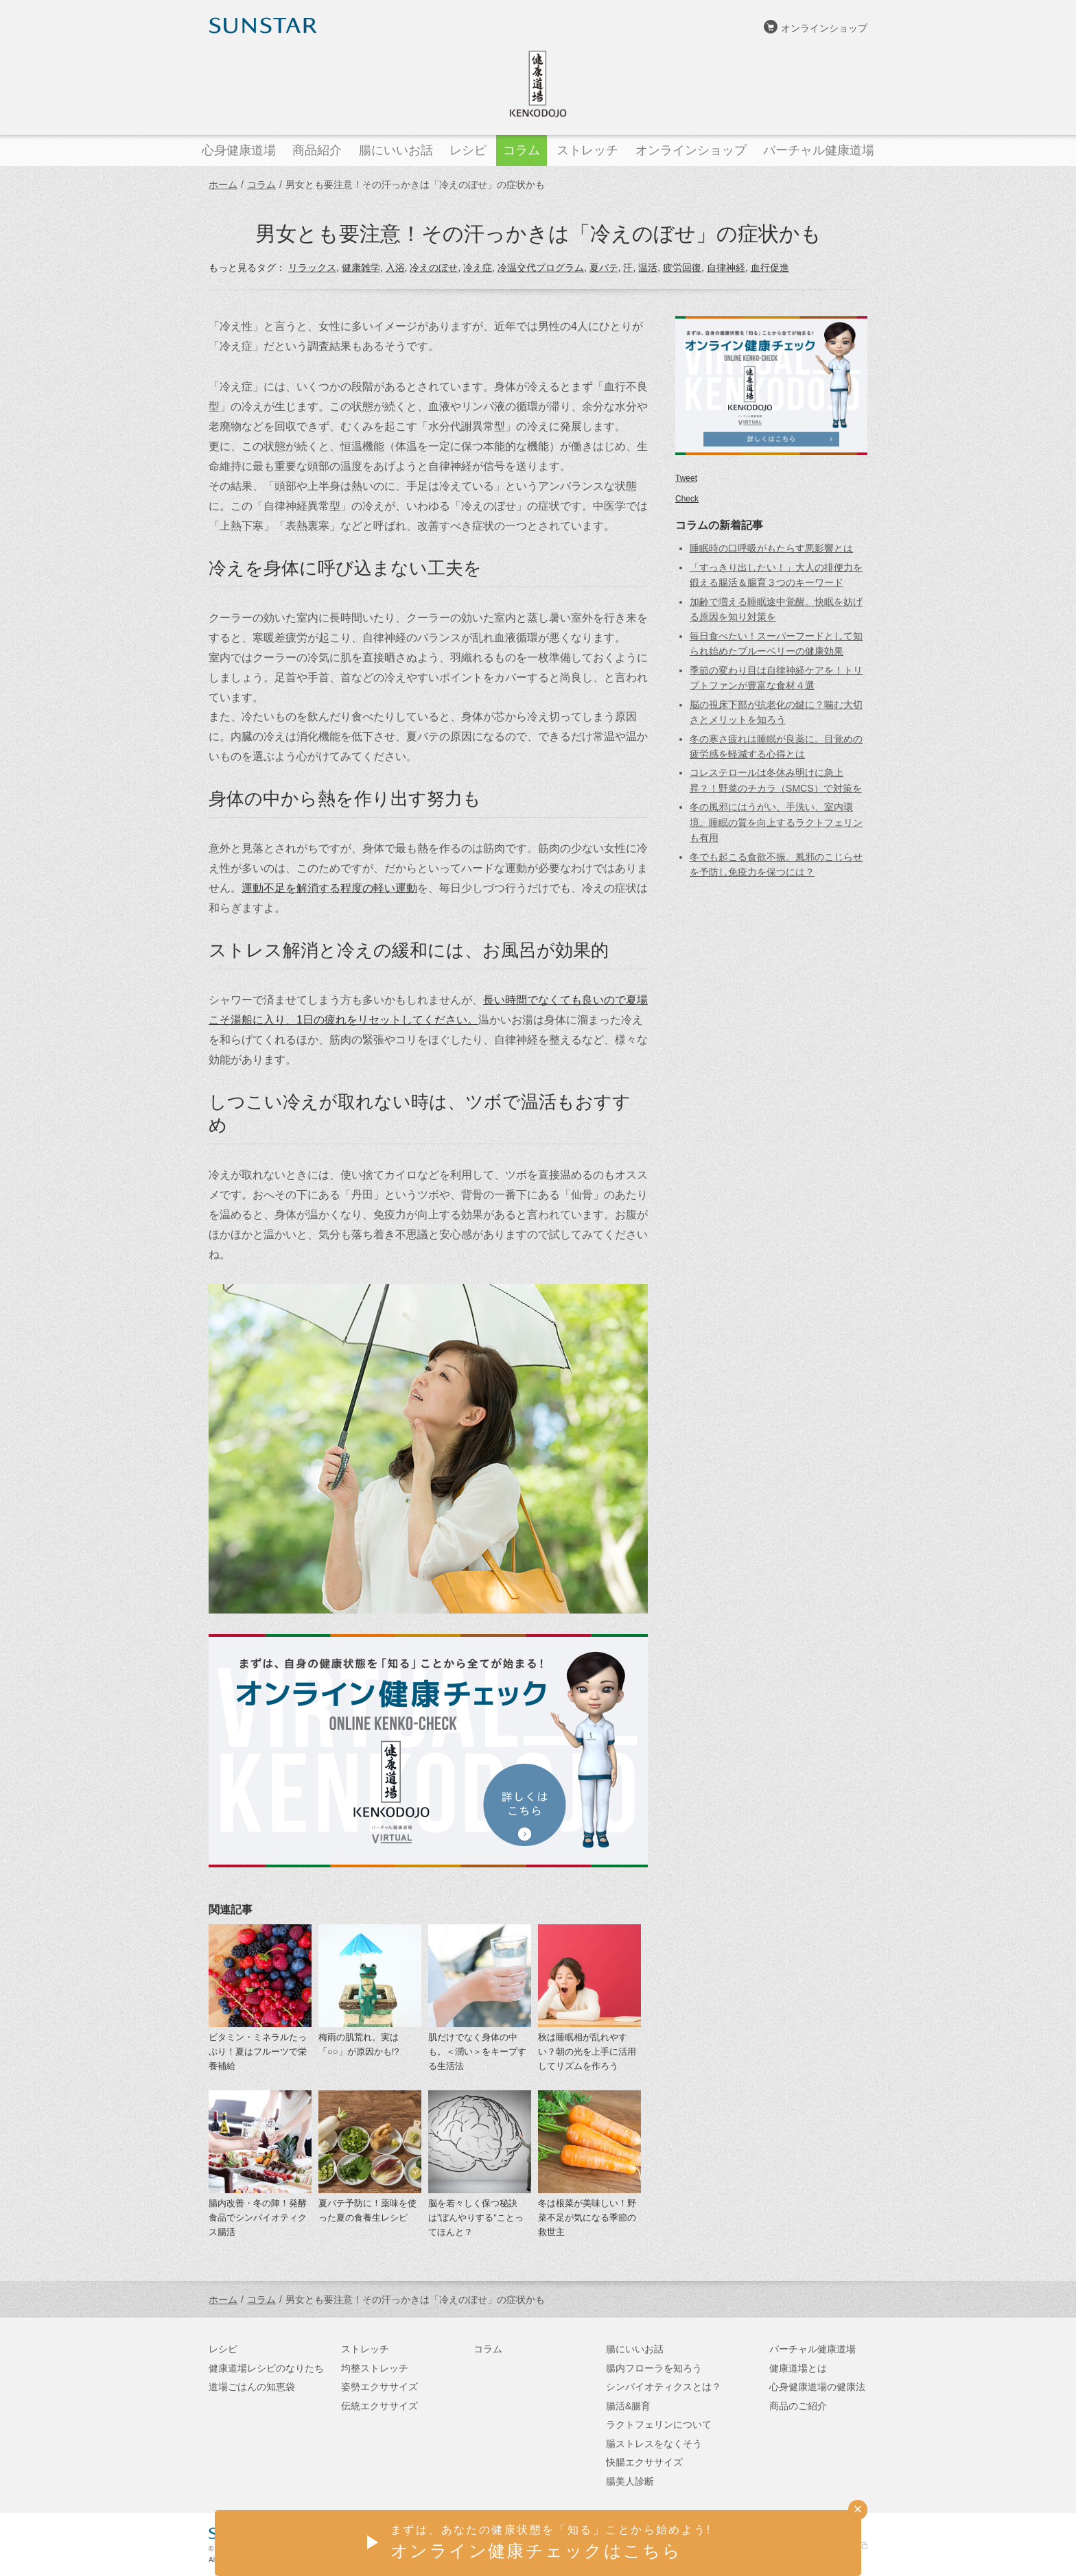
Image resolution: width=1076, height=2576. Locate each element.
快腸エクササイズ (644, 2462)
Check (687, 499)
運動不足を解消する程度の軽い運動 (329, 888)
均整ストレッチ (374, 2368)
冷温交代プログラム (541, 267)
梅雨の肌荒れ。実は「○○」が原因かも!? (358, 2044)
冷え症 (477, 267)
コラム (261, 184)
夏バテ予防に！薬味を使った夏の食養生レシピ (367, 2210)
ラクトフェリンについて (659, 2424)
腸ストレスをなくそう (654, 2443)
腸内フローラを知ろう (654, 2368)
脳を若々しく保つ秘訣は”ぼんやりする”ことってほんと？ (476, 2217)
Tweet (686, 478)
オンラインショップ (824, 28)
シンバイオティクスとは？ (663, 2386)
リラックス (312, 267)
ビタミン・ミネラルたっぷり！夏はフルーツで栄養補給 (258, 2051)
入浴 (395, 267)
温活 (647, 267)
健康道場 (538, 83)
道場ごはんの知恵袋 (252, 2386)
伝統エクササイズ (379, 2405)
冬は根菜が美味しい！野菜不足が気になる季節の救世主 (587, 2217)
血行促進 (770, 267)
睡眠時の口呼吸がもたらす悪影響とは (771, 548)
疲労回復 (682, 267)
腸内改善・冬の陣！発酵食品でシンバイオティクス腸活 (258, 2217)
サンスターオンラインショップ (799, 2546)
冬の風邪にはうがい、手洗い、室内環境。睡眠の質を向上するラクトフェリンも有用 (776, 822)
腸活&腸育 (628, 2405)
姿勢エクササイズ (379, 2386)
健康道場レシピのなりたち (266, 2368)
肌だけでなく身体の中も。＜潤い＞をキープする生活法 (477, 2051)
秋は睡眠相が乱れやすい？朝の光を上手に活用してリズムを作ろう (587, 2051)
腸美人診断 (630, 2481)
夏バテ (603, 267)
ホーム (223, 184)
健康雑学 (361, 267)
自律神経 (726, 267)
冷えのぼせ (434, 267)
